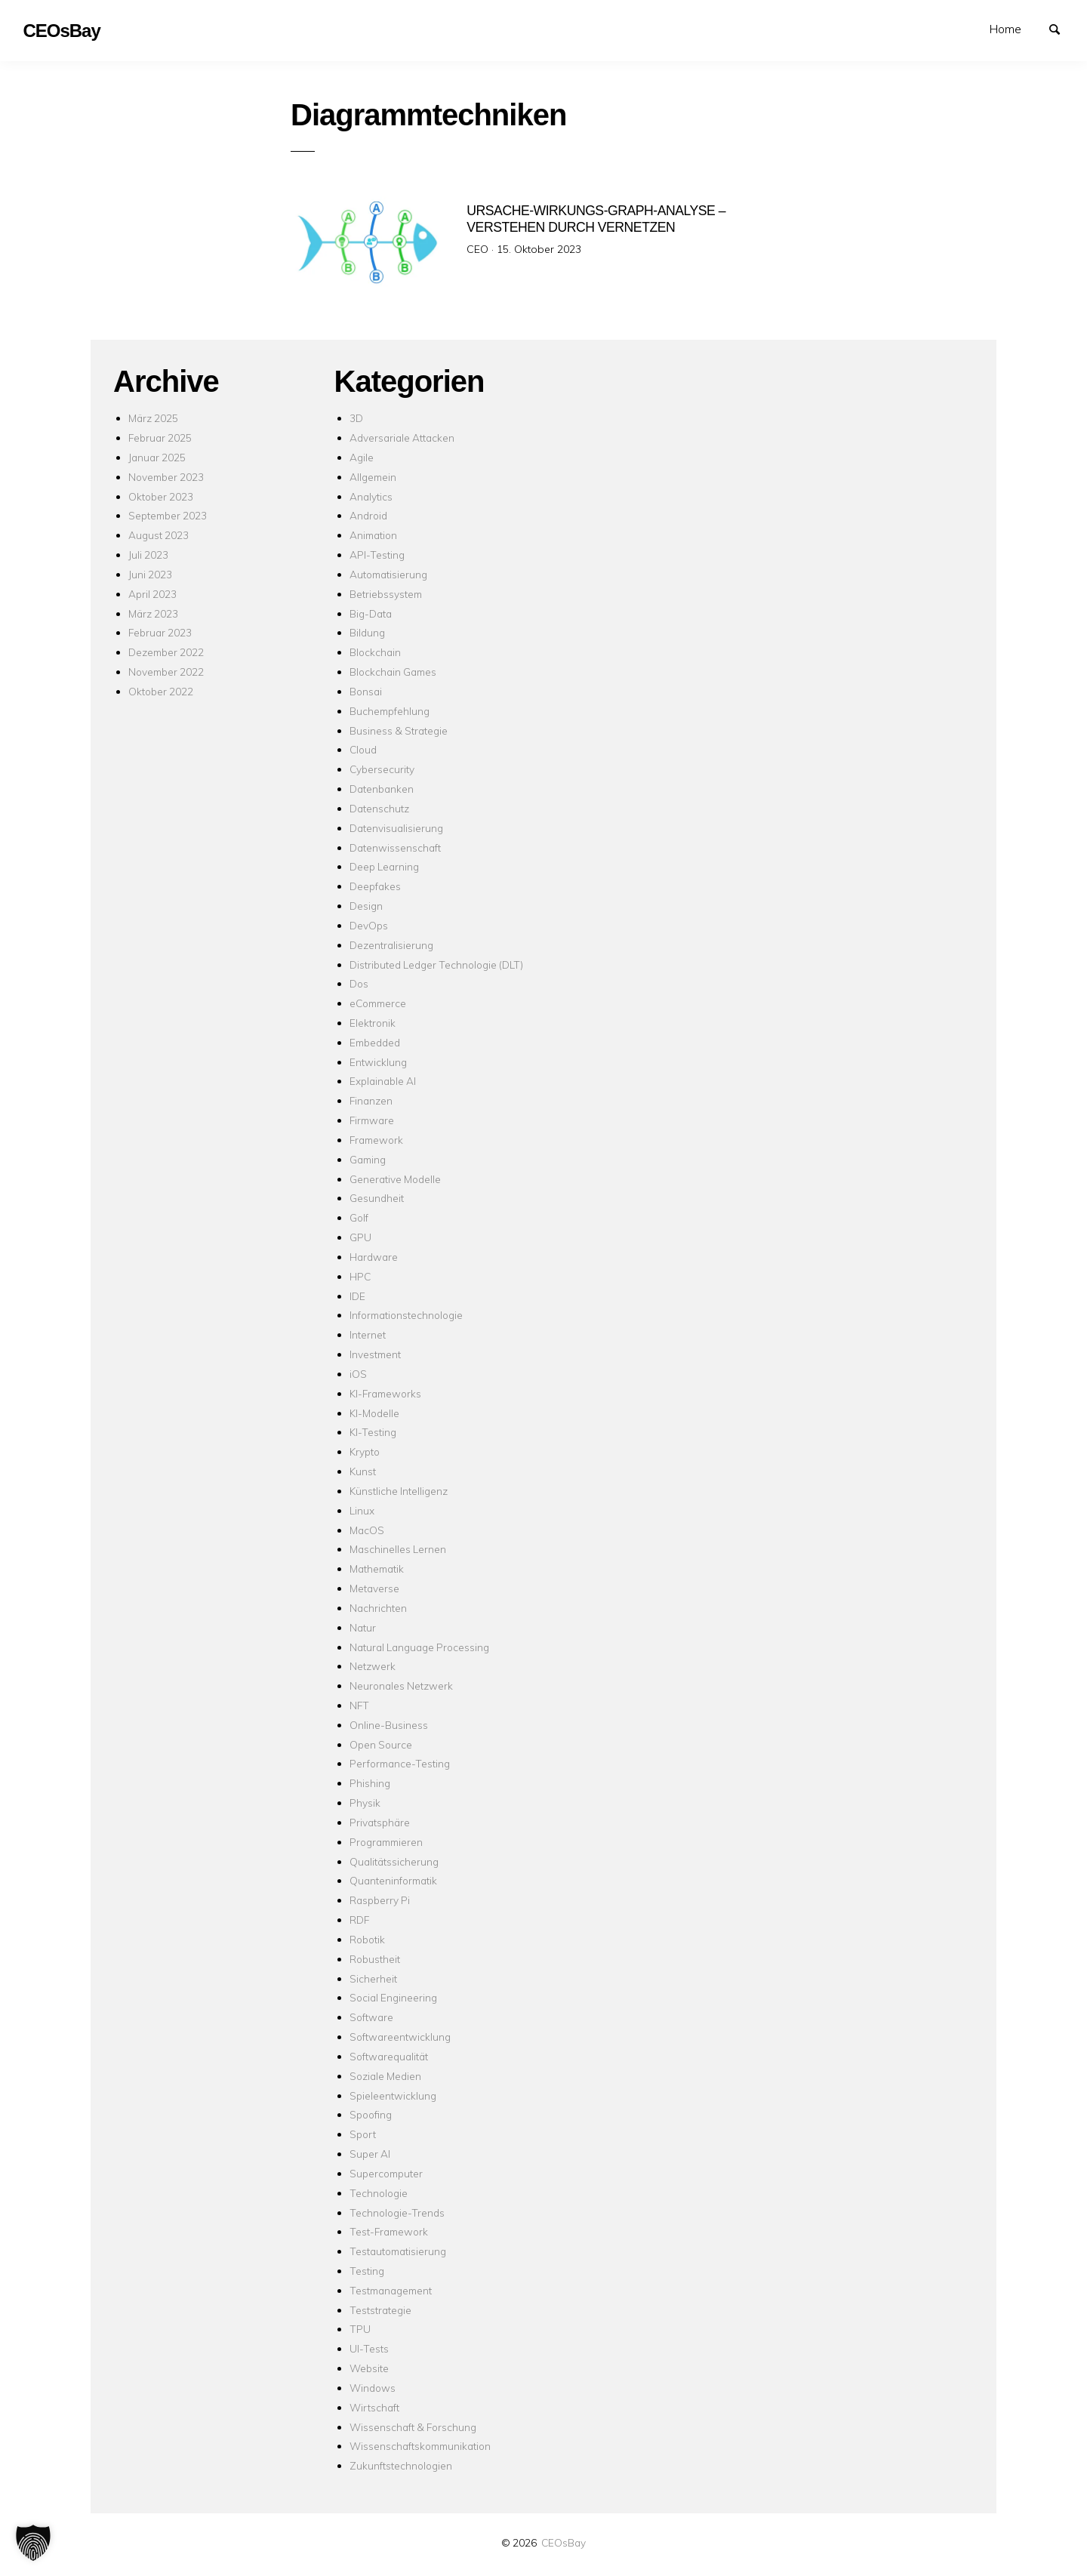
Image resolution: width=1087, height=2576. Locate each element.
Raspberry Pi (380, 1899)
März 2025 (153, 417)
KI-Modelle (374, 1413)
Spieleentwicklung (393, 2095)
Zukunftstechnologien (401, 2465)
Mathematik (377, 1568)
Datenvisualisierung (396, 827)
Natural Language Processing (419, 1647)
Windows (373, 2387)
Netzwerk (373, 1665)
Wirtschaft (374, 2407)
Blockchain (375, 652)
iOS (358, 1373)
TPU (360, 2328)
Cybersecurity (382, 769)
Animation (373, 534)
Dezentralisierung (391, 944)
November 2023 (166, 476)
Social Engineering (393, 1997)
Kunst (363, 1471)
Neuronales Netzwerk (401, 1685)
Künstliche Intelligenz (399, 1490)
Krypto (365, 1451)
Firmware (372, 1120)
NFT (359, 1705)
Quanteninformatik (393, 1880)
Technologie (379, 2192)
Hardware (374, 1256)
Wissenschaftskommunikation (420, 2445)
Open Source (381, 1744)
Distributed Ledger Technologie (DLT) (436, 964)
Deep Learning (384, 866)
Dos (359, 983)
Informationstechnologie (406, 1314)
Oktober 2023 (160, 496)
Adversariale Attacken (402, 437)
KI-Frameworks (385, 1393)
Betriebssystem (386, 593)
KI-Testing (373, 1431)
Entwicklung (378, 1061)
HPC (360, 1276)
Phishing (370, 1782)
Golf (359, 1217)
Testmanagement (391, 2290)
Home (1005, 28)
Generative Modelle (395, 1178)
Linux (362, 1510)
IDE (357, 1296)
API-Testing (377, 554)
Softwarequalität (389, 2056)
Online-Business (389, 1724)
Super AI (370, 2153)
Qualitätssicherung (394, 1861)
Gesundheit (377, 1197)
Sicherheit (373, 1978)
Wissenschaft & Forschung (413, 2426)
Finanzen (371, 1100)
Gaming (368, 1159)
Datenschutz (379, 808)
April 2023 (152, 593)
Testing (367, 2270)
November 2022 (166, 671)
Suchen (1061, 28)
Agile (362, 457)
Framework (376, 1139)
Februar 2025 (160, 437)
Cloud (363, 749)
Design (366, 905)
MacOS (367, 1530)
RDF (359, 1919)
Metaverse (374, 1588)
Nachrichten (378, 1607)
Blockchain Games (393, 671)
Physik (365, 1802)
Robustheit (375, 1958)
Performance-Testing (400, 1763)
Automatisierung (388, 574)
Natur (363, 1627)
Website (369, 2368)
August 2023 (158, 534)
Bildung (367, 632)
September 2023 (167, 515)
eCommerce (378, 1003)
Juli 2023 (148, 554)
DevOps (369, 925)
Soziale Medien (385, 2075)
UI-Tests (369, 2348)
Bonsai (366, 691)
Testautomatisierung (398, 2251)
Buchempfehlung (390, 710)
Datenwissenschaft (395, 847)
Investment (375, 1354)
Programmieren (386, 1841)
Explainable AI (383, 1080)
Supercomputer (386, 2173)
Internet (368, 1334)
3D (356, 417)
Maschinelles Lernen (398, 1548)
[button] (33, 2543)
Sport (363, 2134)
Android (368, 515)
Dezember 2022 (166, 652)
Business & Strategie (399, 730)
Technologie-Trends (397, 2212)
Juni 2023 (150, 574)
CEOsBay (563, 2542)
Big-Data (371, 613)
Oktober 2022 (160, 691)
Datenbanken (382, 788)
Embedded (375, 1042)
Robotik (367, 1939)
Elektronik (373, 1022)
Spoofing (371, 2114)
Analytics (371, 496)
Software (371, 2017)
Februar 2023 (160, 632)
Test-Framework (389, 2231)
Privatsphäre (380, 1822)
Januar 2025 (157, 457)
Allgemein (373, 476)
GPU (360, 1237)
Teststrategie (380, 2309)
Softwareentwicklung (400, 2036)
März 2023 (153, 613)
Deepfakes (375, 886)
